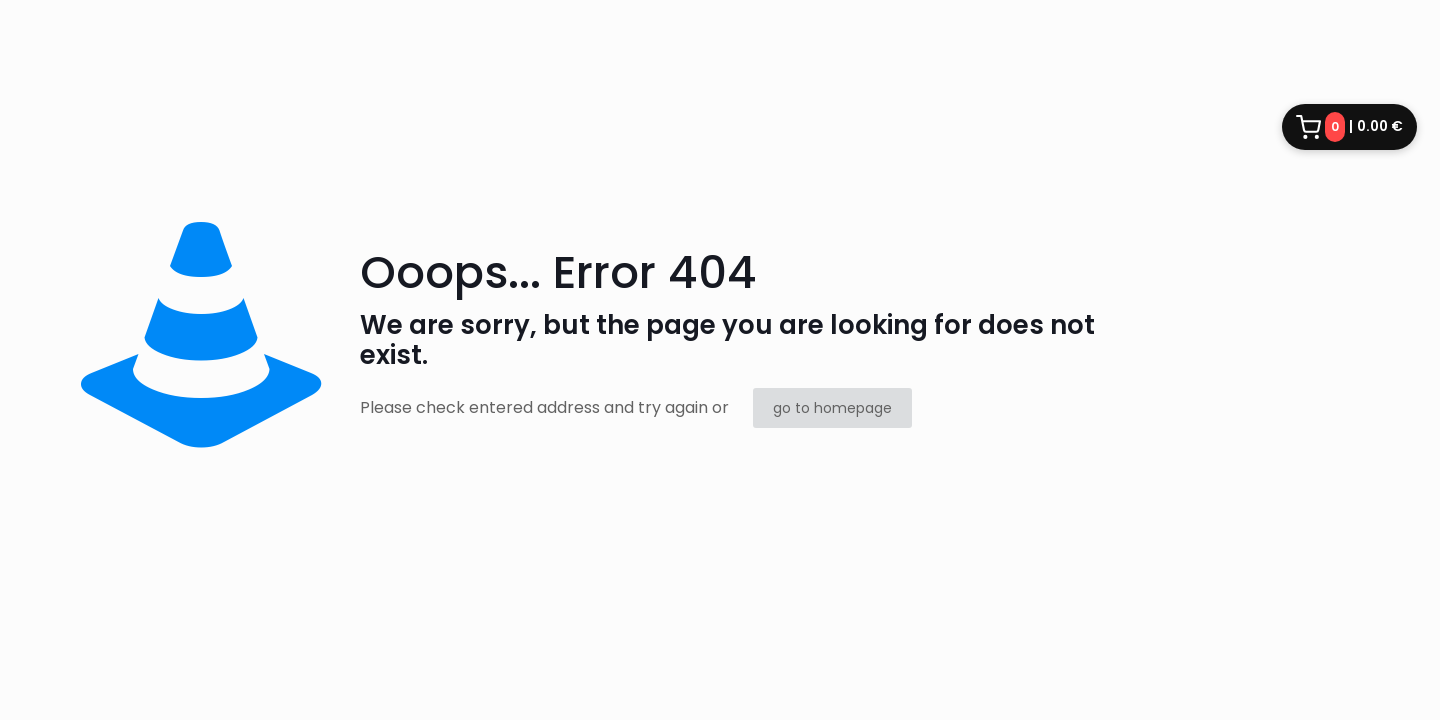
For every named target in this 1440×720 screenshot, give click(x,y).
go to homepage (832, 408)
